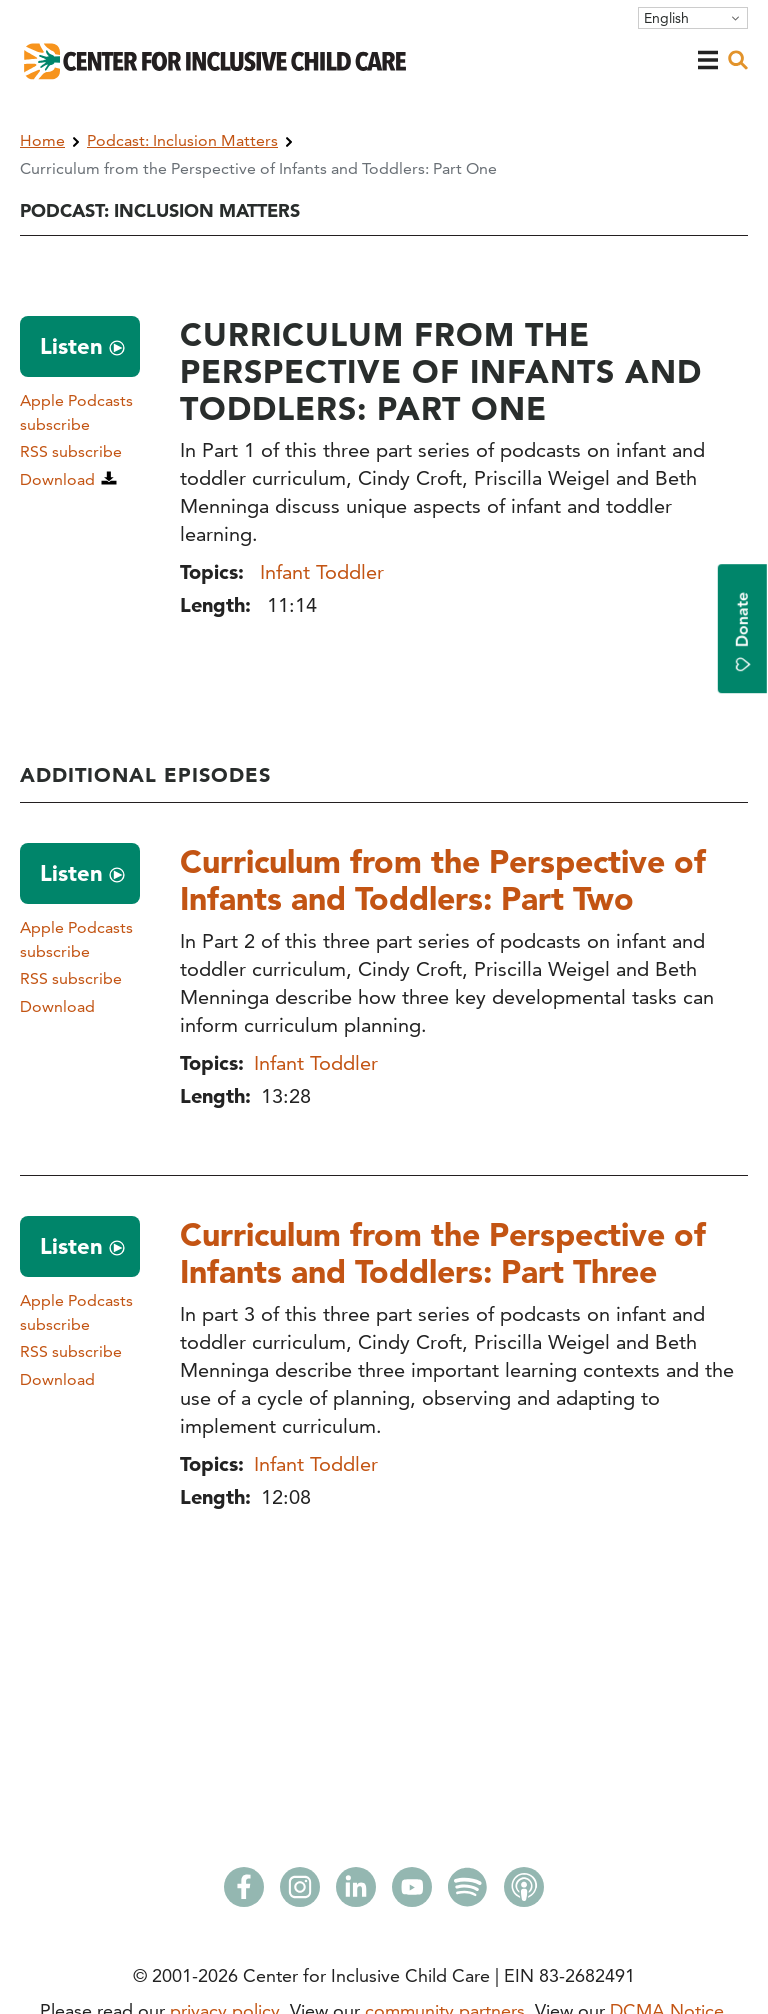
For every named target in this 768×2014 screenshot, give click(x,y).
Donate (743, 631)
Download (57, 479)
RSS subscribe (71, 451)
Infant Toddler (322, 572)
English (666, 18)
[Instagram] (300, 1893)
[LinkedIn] (356, 1893)
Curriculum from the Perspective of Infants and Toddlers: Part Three (443, 1252)
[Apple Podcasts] (524, 1893)
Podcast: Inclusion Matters (182, 140)
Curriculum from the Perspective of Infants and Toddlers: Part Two (443, 879)
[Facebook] (244, 1893)
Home (42, 140)
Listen (71, 346)
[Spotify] (468, 1893)
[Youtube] (412, 1893)
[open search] (738, 60)
